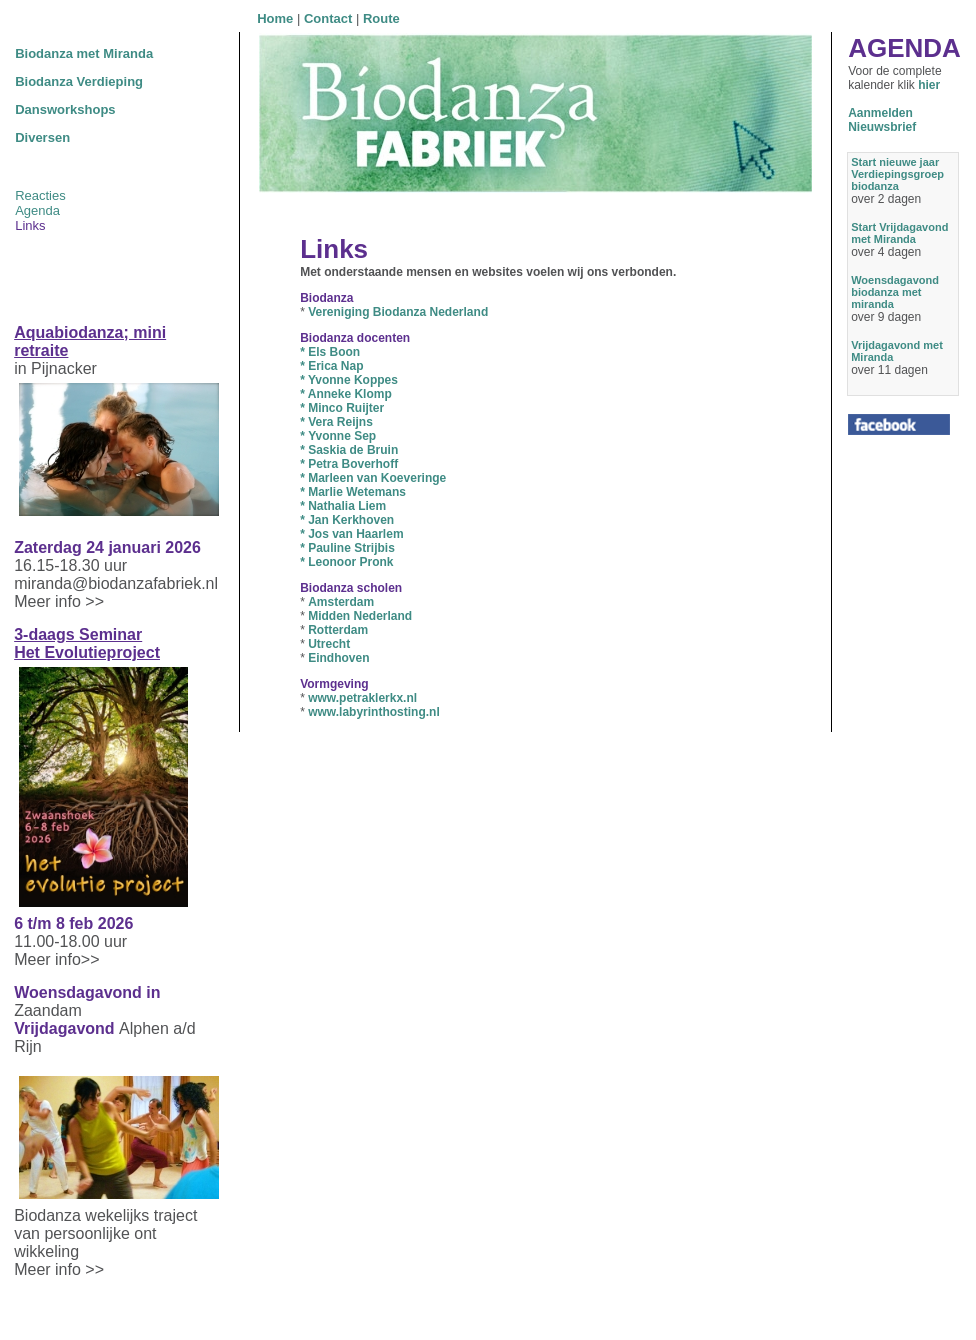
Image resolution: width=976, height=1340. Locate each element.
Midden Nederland (360, 616)
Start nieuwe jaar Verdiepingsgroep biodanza (897, 174)
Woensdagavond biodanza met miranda (895, 292)
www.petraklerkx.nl (362, 698)
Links (30, 225)
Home (275, 18)
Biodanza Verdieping (79, 81)
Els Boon (330, 352)
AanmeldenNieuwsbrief (882, 120)
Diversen (42, 137)
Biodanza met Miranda (84, 53)
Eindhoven (338, 658)
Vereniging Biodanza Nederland (398, 312)
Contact (328, 18)
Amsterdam (341, 602)
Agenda (37, 210)
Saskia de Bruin (353, 450)
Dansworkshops (65, 109)
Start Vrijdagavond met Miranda (899, 233)
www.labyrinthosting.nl (374, 712)
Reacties (40, 195)
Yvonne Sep (342, 436)
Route (381, 18)
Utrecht (329, 644)
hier (929, 85)
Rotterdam (338, 630)
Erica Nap (331, 366)
